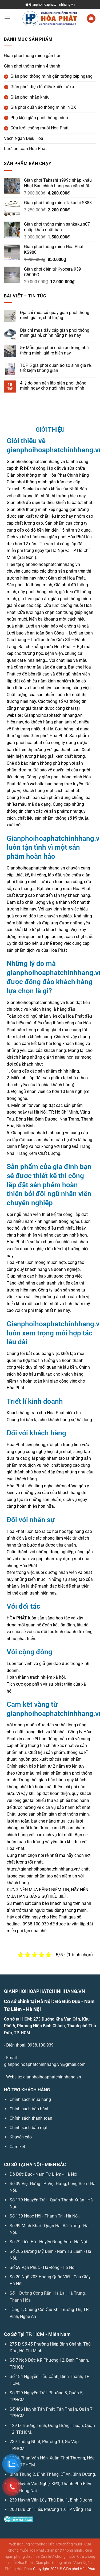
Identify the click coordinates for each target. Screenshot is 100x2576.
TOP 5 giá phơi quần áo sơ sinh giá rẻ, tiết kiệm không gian (55, 368)
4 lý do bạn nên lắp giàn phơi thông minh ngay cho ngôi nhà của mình (53, 385)
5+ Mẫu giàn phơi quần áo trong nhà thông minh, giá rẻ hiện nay (54, 350)
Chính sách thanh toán (31, 2118)
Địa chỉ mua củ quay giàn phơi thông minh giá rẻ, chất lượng (54, 315)
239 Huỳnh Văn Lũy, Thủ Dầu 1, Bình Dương (51, 2500)
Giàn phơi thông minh (64, 2550)
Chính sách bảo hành (30, 2108)
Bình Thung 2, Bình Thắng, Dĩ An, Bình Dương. (53, 2474)
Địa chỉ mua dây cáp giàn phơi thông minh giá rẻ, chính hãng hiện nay (54, 333)
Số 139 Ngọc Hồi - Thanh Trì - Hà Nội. (45, 2216)
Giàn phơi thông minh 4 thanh (32, 66)
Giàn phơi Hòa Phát (79, 2569)
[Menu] (7, 18)
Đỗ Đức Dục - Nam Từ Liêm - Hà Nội (43, 2174)
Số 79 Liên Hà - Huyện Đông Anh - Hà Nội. (49, 2241)
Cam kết (17, 2146)
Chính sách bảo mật (28, 2127)
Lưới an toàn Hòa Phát (25, 148)
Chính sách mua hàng (30, 2099)
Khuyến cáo (21, 2137)
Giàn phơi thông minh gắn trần (33, 55)
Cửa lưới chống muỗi (65, 2544)
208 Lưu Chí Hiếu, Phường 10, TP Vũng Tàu (50, 2509)
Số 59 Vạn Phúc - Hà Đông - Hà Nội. (43, 2267)
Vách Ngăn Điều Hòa (23, 138)
